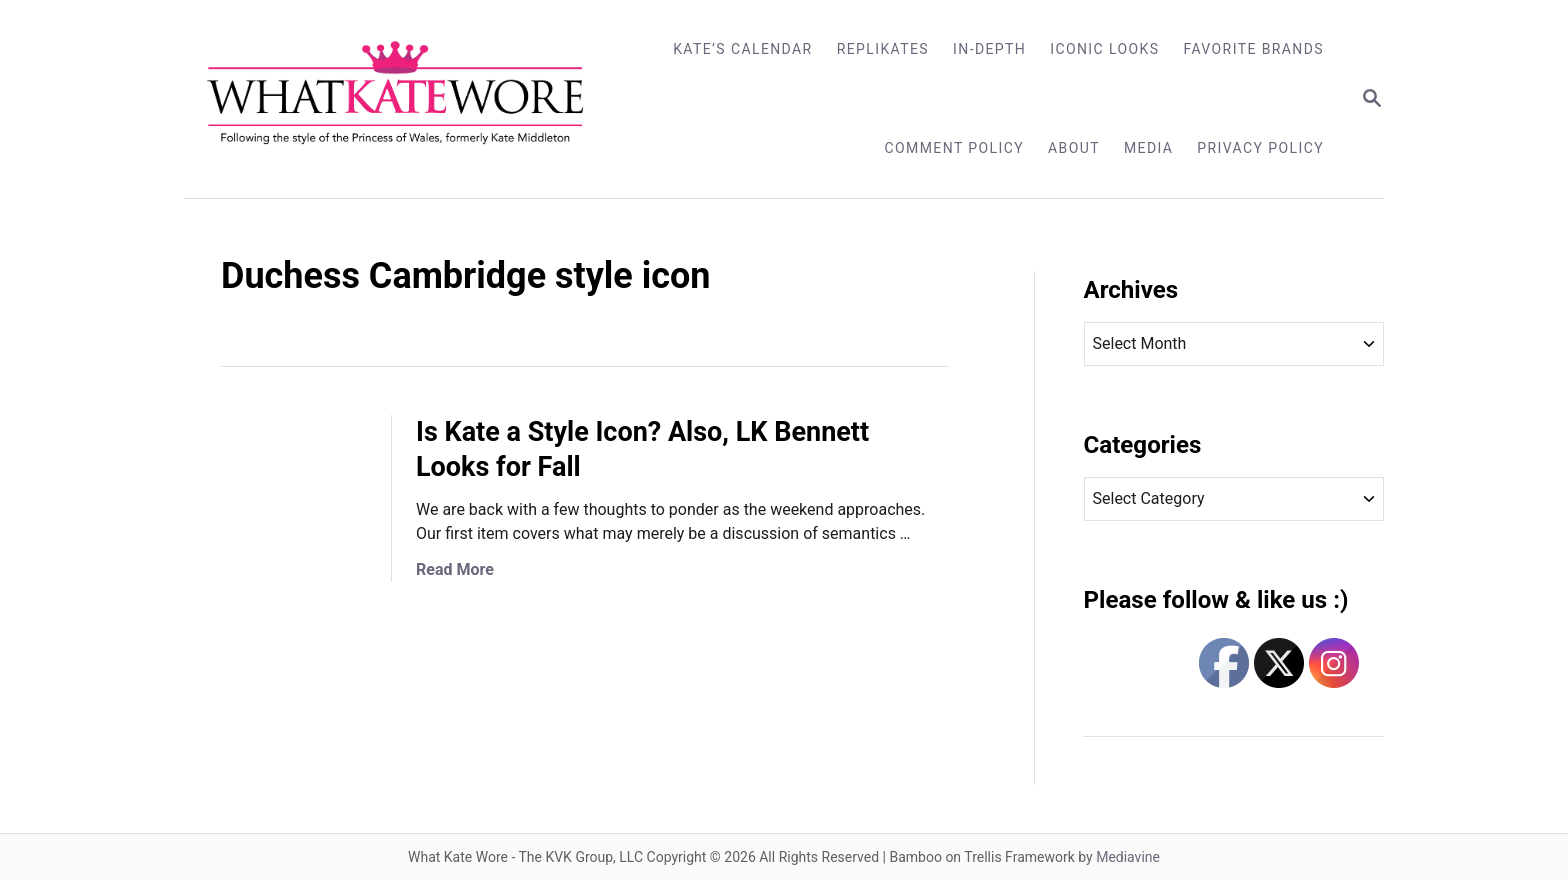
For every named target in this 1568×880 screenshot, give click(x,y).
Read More (455, 569)
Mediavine (1128, 857)
